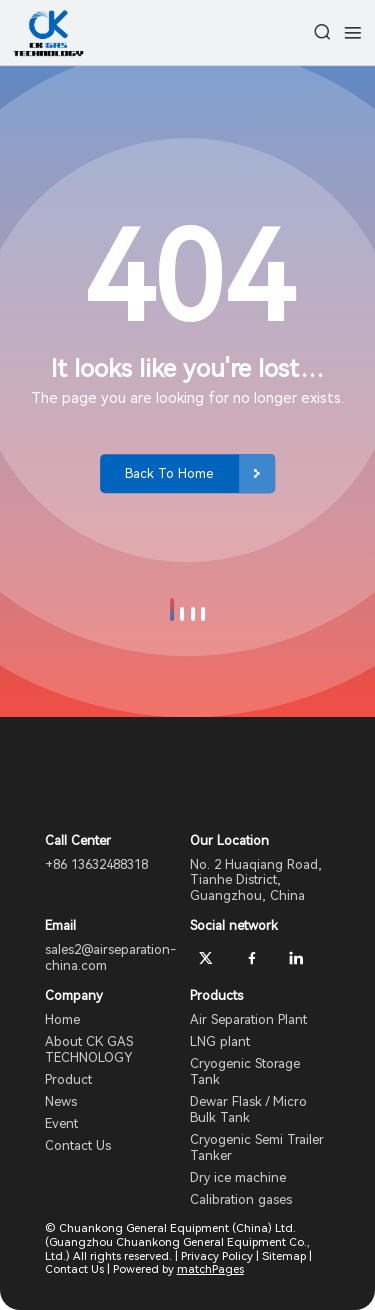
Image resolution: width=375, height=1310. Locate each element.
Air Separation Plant (248, 1019)
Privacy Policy (217, 1256)
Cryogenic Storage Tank (245, 1071)
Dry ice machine (238, 1177)
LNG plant (220, 1041)
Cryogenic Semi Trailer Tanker (257, 1147)
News (61, 1101)
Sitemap (284, 1256)
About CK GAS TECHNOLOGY (89, 1049)
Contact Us (78, 1145)
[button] (172, 610)
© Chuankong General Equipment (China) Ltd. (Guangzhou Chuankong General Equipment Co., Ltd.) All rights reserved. (177, 1241)
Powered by (178, 1269)
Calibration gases (241, 1199)
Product (68, 1079)
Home (62, 1019)
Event (61, 1123)
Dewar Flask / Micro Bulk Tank (248, 1109)
